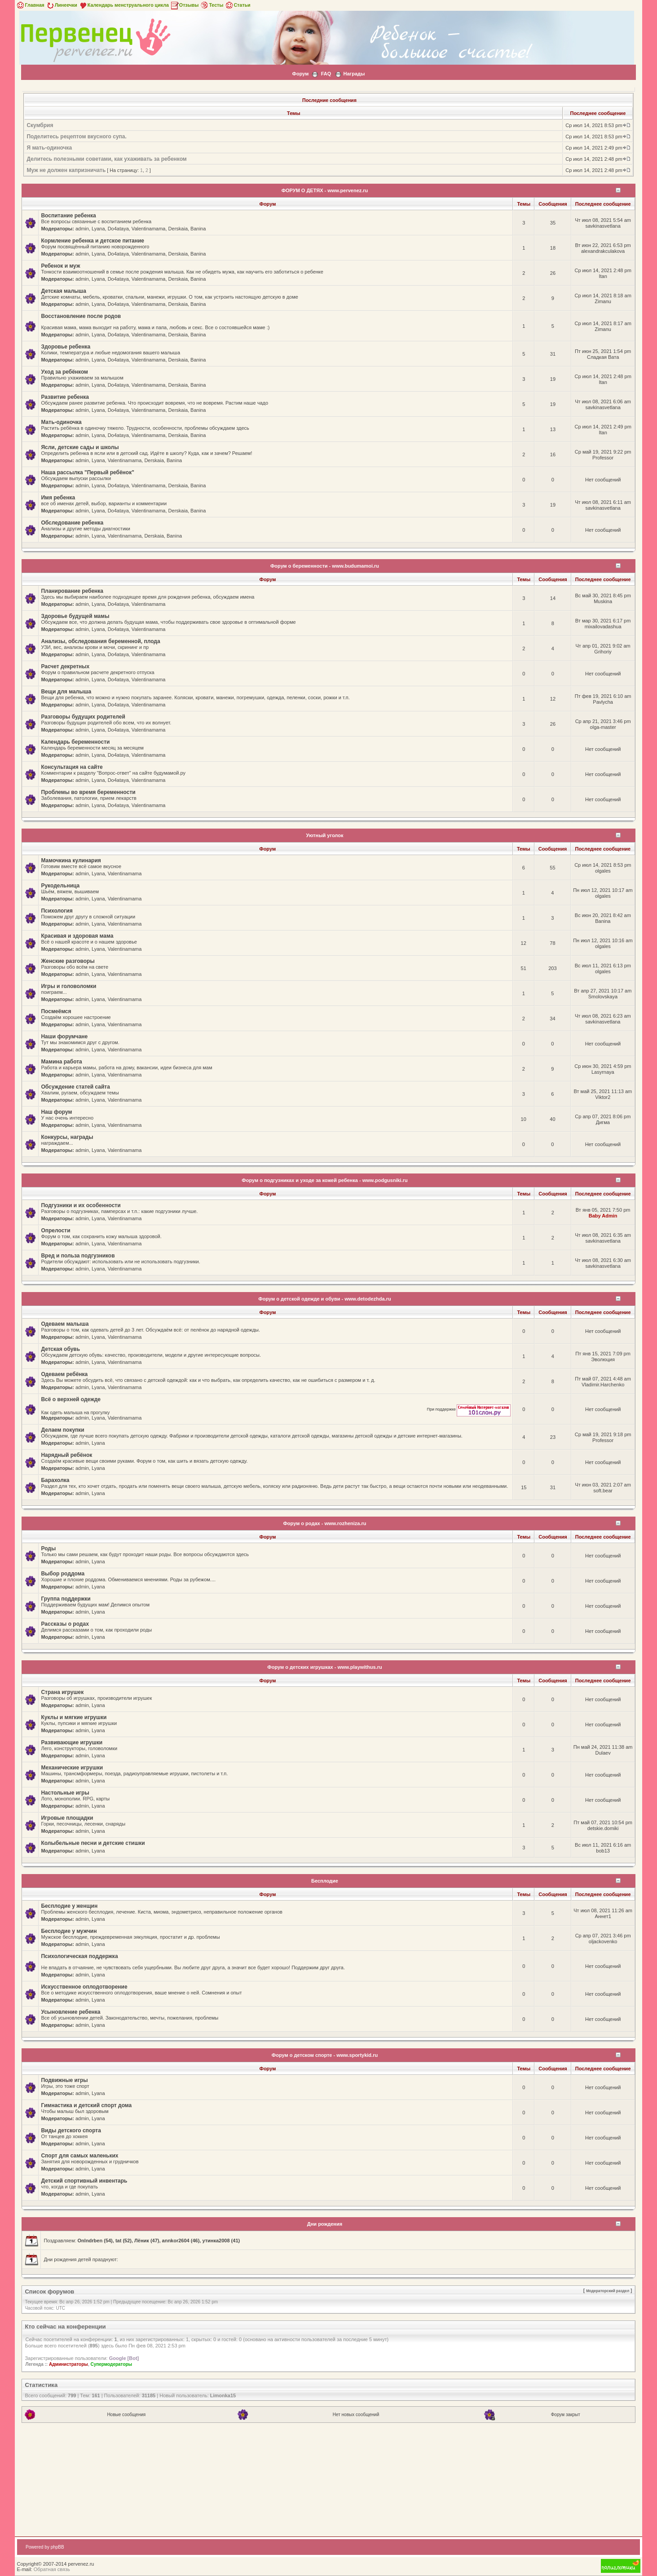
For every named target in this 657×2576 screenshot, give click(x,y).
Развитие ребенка (65, 397)
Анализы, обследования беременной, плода (100, 641)
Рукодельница (60, 885)
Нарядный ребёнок (66, 1455)
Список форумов (49, 2291)
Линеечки (61, 5)
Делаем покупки (62, 1430)
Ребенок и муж (60, 266)
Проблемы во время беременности (88, 792)
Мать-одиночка (61, 422)
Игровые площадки (67, 1818)
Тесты (211, 5)
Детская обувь (60, 1349)
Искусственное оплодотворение (84, 1987)
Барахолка (55, 1480)
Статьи (237, 5)
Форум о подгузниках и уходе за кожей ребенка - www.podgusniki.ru (324, 1180)
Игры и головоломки (68, 986)
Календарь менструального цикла (124, 5)
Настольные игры (65, 1793)
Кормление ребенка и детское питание (92, 241)
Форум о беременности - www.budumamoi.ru (324, 566)
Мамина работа (61, 1062)
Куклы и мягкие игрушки (73, 1717)
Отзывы (184, 5)
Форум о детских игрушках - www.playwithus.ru (324, 1667)
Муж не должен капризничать (66, 170)
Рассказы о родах (64, 1624)
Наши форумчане (64, 1036)
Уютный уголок (325, 835)
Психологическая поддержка (79, 1956)
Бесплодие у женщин (69, 1906)
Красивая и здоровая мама (77, 936)
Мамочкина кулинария (71, 860)
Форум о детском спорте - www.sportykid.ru (325, 2055)
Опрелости (55, 1230)
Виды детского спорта (71, 2130)
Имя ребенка (58, 497)
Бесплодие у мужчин (69, 1931)
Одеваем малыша (64, 1324)
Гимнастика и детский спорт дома (86, 2105)
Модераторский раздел (607, 2291)
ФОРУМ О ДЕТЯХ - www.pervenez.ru (325, 190)
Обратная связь (52, 2569)
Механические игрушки (72, 1767)
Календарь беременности (75, 742)
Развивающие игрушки (71, 1742)
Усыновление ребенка (70, 2012)
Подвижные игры (64, 2080)
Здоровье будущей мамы (75, 616)
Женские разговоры (67, 961)
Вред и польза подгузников (78, 1256)
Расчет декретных (65, 666)
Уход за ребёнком (64, 372)
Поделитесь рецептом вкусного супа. (76, 136)
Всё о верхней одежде (71, 1399)
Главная (30, 5)
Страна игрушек (62, 1692)
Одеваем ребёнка (64, 1374)
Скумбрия (39, 125)
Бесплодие (324, 1880)
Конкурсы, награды (67, 1137)
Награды (354, 73)
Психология (56, 911)
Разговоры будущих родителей (83, 717)
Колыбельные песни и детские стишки (93, 1843)
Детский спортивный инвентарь (84, 2181)
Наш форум (56, 1112)
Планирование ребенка (72, 591)
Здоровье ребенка (65, 347)
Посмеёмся (56, 1011)
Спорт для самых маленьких (79, 2156)
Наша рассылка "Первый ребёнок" (87, 472)
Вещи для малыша (66, 691)
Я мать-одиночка (49, 148)
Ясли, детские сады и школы (80, 447)
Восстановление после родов (81, 316)
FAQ (326, 73)
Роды (48, 1548)
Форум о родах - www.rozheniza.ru (324, 1523)
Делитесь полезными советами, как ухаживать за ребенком (106, 159)
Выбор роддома (62, 1573)
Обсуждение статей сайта (75, 1087)
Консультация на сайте (71, 767)
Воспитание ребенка (68, 215)
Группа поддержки (65, 1599)
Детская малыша (63, 291)
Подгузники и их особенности (80, 1205)
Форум (300, 73)
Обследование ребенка (72, 523)
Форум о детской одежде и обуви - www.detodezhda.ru (324, 1298)
